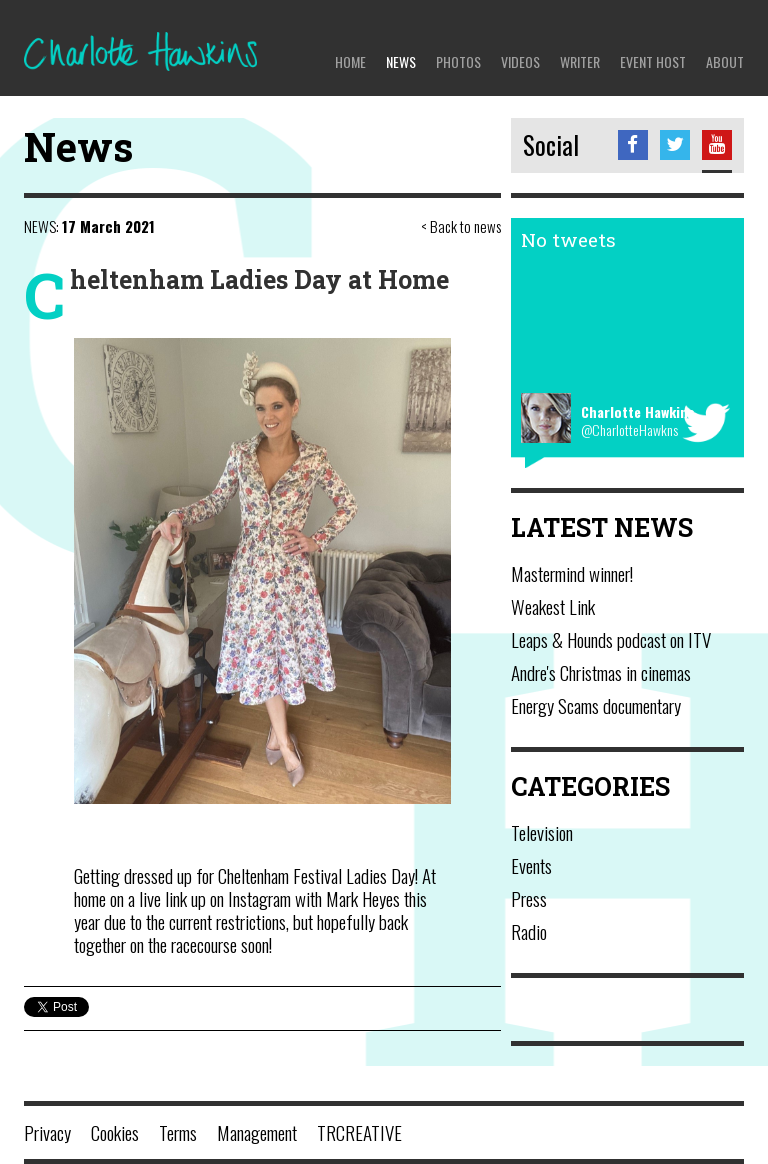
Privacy (47, 1132)
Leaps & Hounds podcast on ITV (611, 639)
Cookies (115, 1132)
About (725, 61)
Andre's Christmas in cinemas (601, 672)
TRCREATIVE (359, 1132)
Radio (529, 931)
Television (542, 832)
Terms (178, 1132)
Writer (580, 61)
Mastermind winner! (572, 573)
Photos (458, 61)
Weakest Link (553, 606)
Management (257, 1132)
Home (350, 61)
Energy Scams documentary (596, 705)
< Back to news (461, 226)
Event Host (653, 61)
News (401, 61)
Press (529, 898)
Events (531, 865)
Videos (520, 61)
